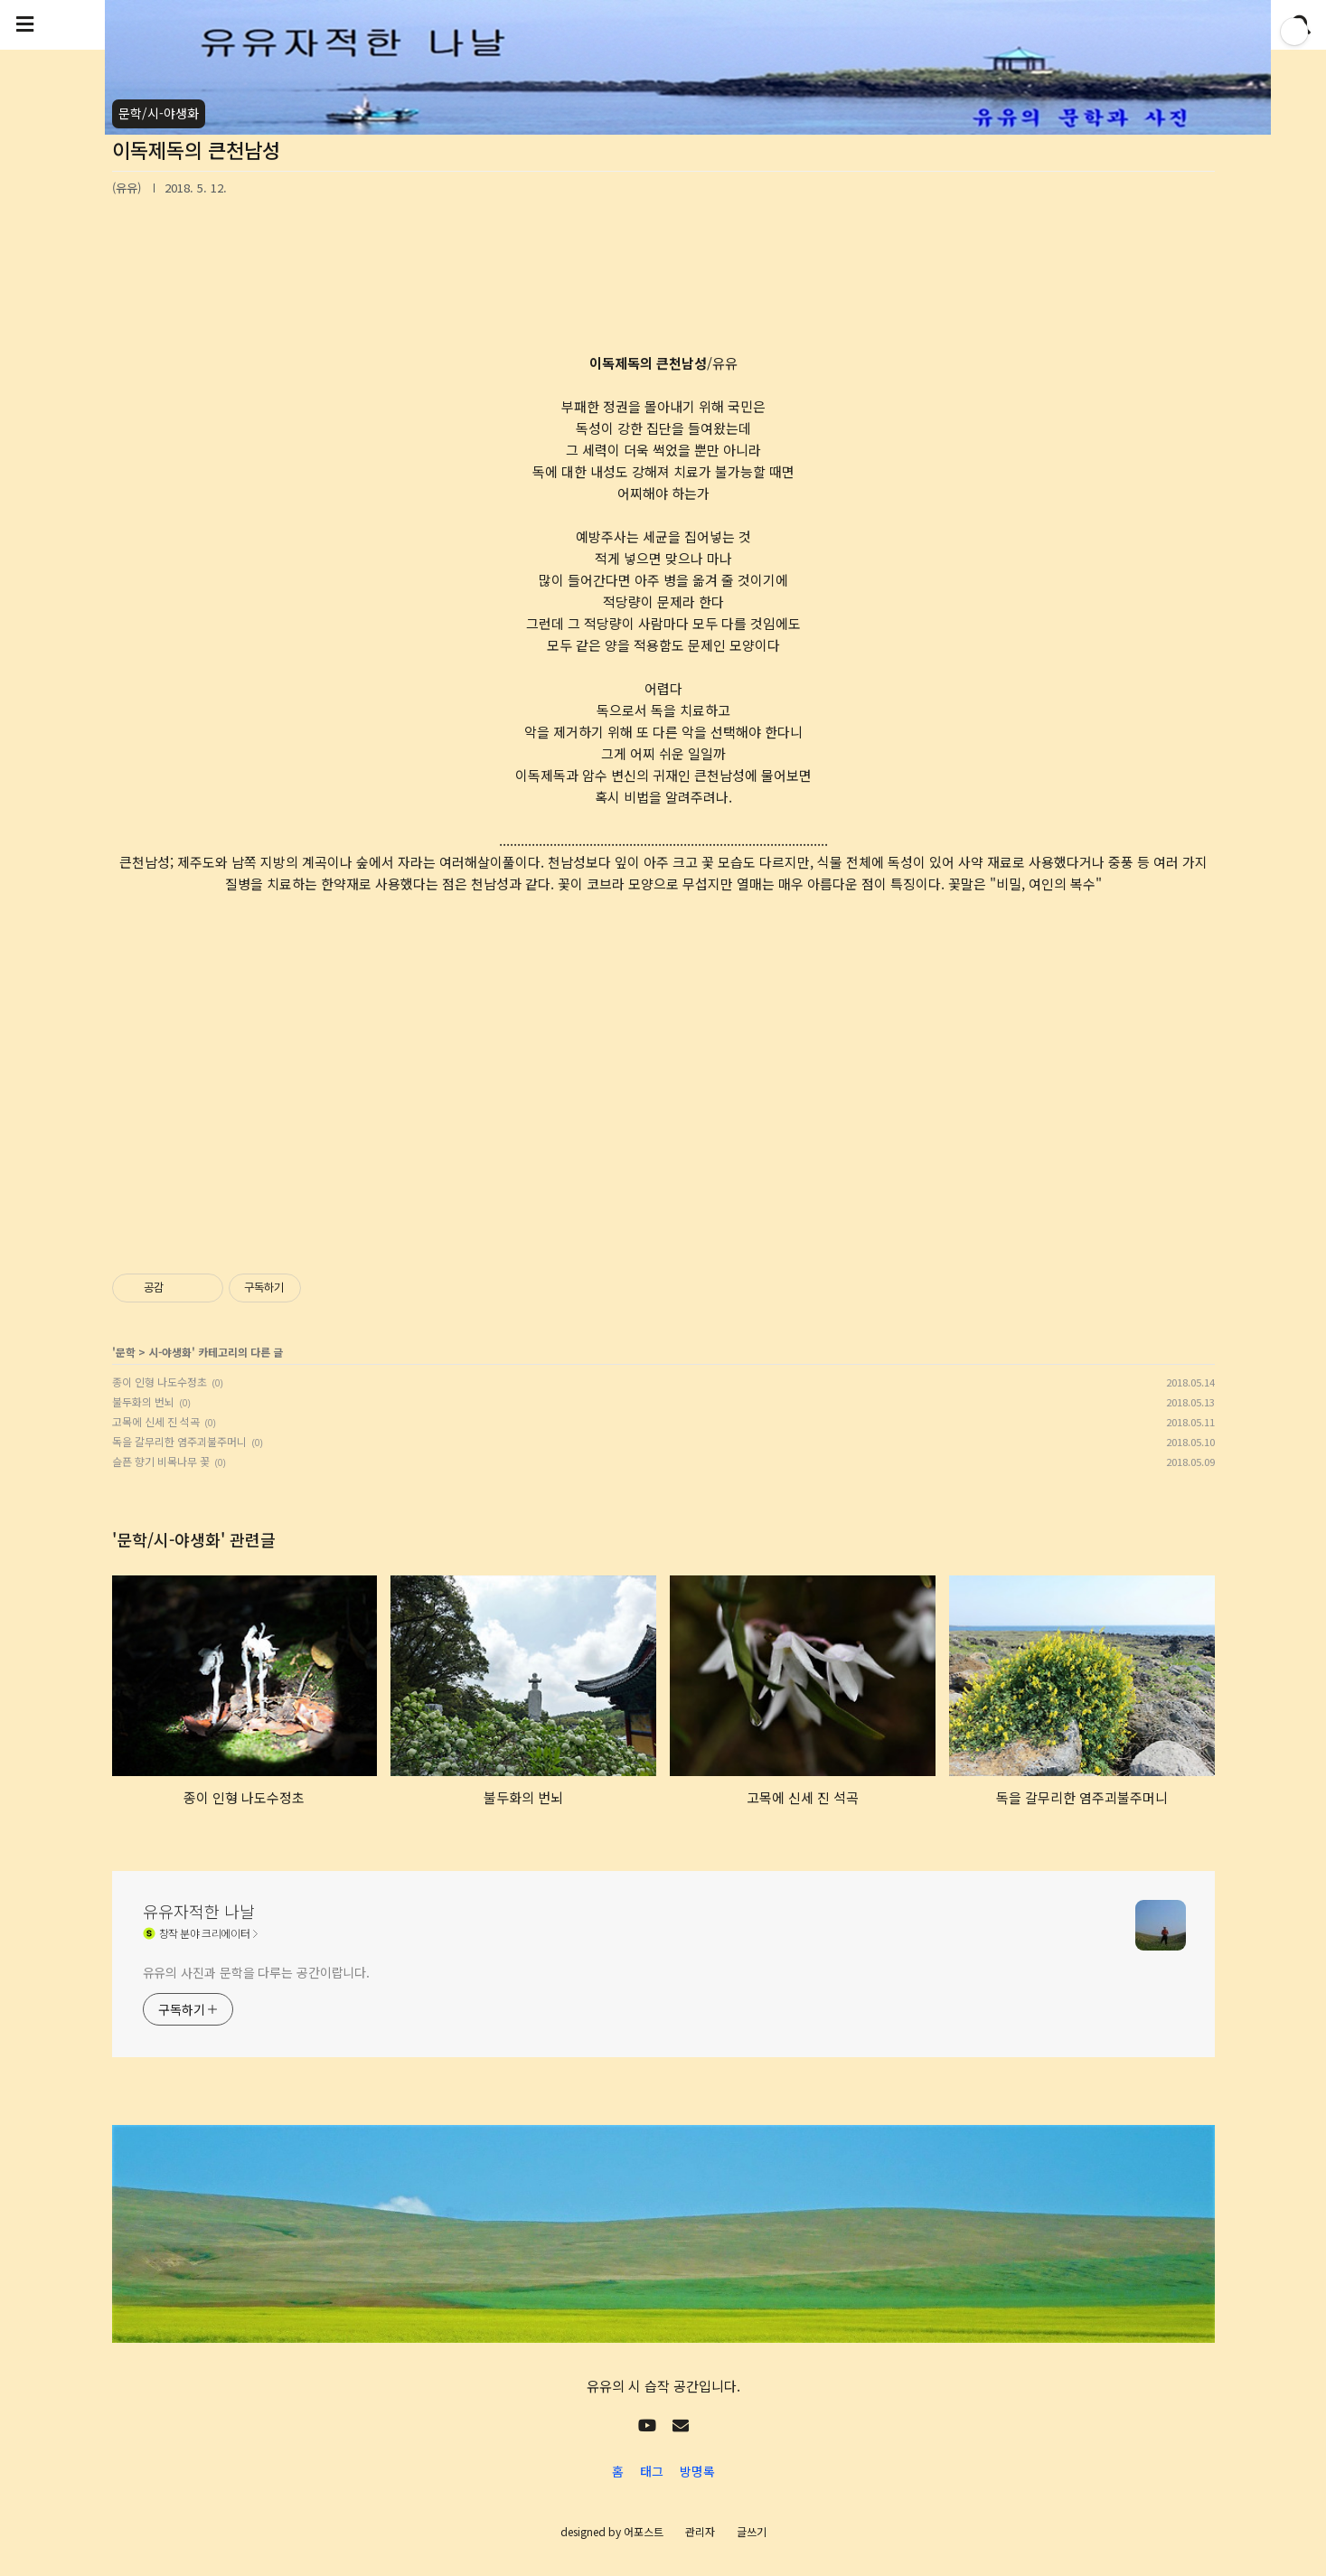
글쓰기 (751, 2531)
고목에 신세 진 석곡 (156, 1421)
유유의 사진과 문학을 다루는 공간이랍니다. (257, 1972)
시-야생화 (170, 1351)
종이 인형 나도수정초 (159, 1381)
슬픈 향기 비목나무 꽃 (161, 1461)
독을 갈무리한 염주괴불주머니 (179, 1441)
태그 (651, 2471)
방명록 (697, 2471)
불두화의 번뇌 (143, 1401)
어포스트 (643, 2531)
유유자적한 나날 (199, 1911)
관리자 (700, 2531)
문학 (126, 1351)
